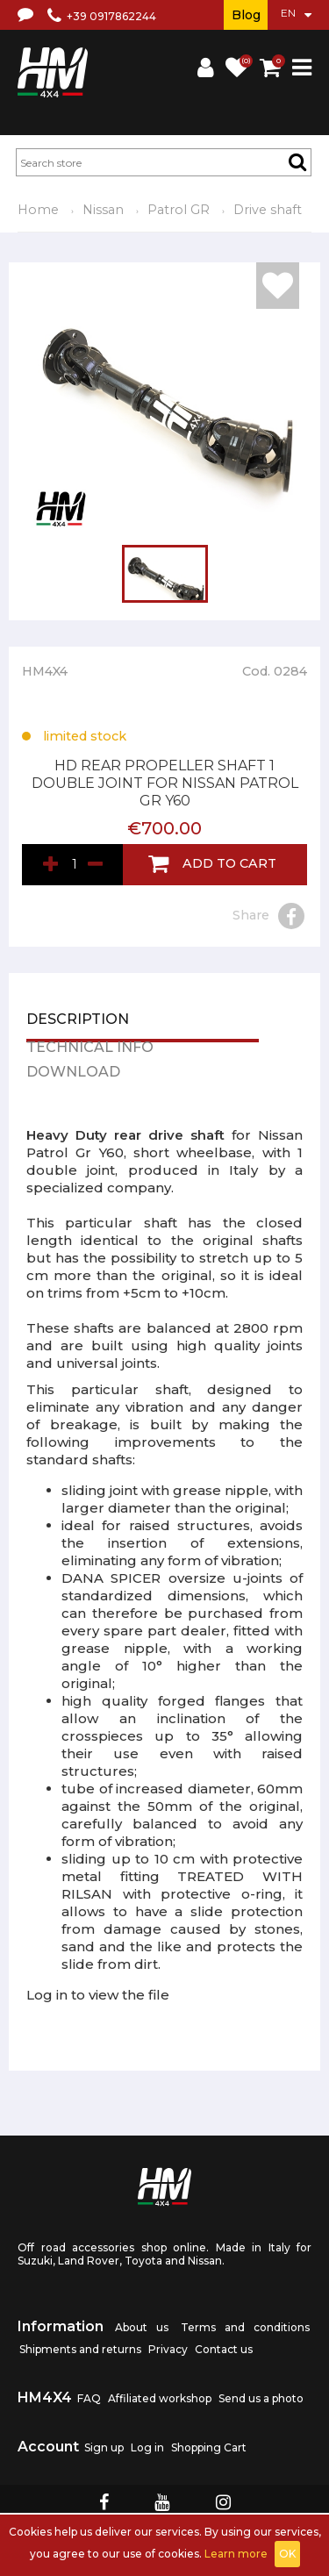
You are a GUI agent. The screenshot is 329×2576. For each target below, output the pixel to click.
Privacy (168, 2349)
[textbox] (163, 162)
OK (287, 2553)
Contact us (224, 2349)
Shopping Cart (209, 2447)
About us (141, 2327)
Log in (147, 2447)
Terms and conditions (245, 2327)
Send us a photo (261, 2398)
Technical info (90, 1048)
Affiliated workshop (159, 2398)
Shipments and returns (80, 2349)
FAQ (89, 2398)
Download (73, 1073)
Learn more (236, 2553)
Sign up (104, 2447)
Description (77, 1020)
